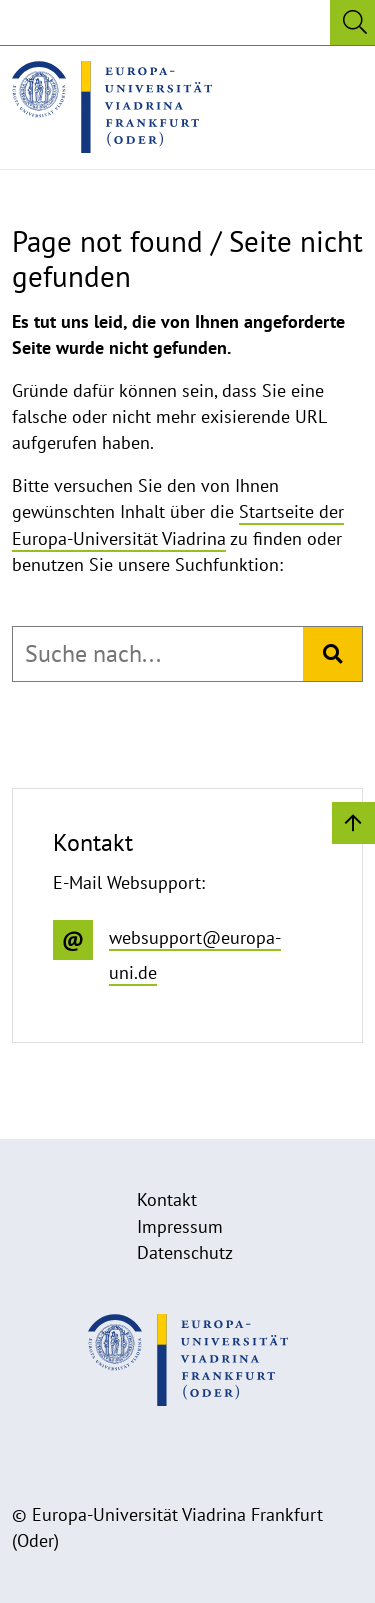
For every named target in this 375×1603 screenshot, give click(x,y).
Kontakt (167, 1199)
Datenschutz (185, 1252)
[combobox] (158, 654)
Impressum (180, 1226)
